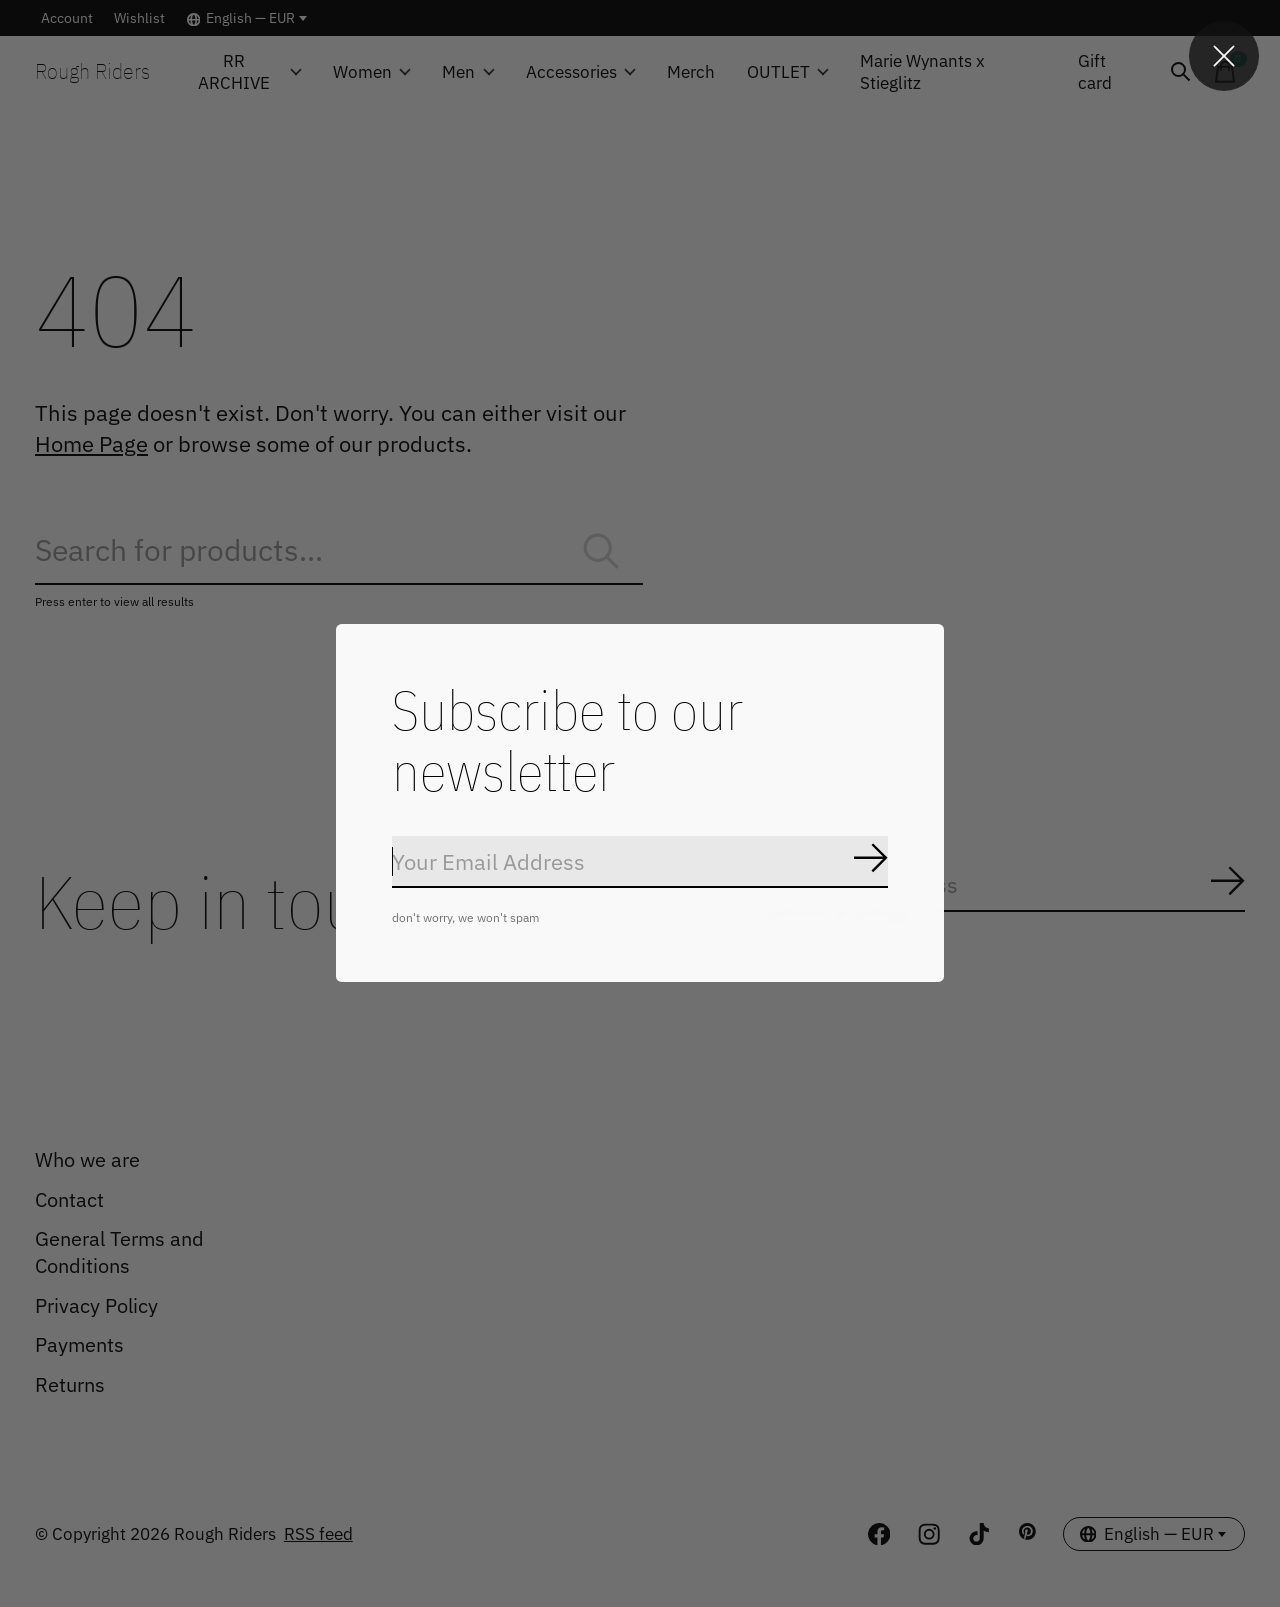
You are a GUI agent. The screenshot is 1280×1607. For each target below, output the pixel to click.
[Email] (640, 863)
